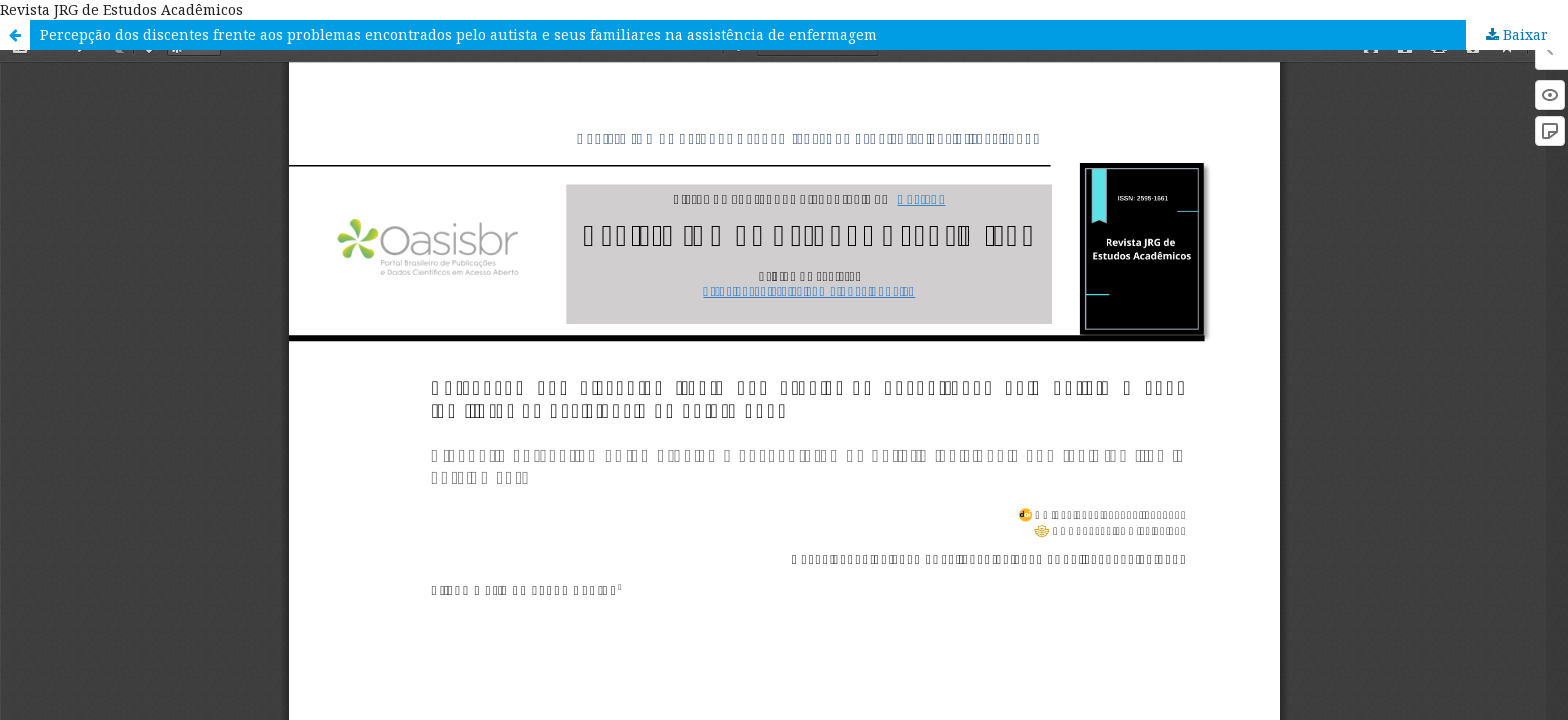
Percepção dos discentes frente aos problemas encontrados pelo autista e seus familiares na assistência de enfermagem (458, 34)
